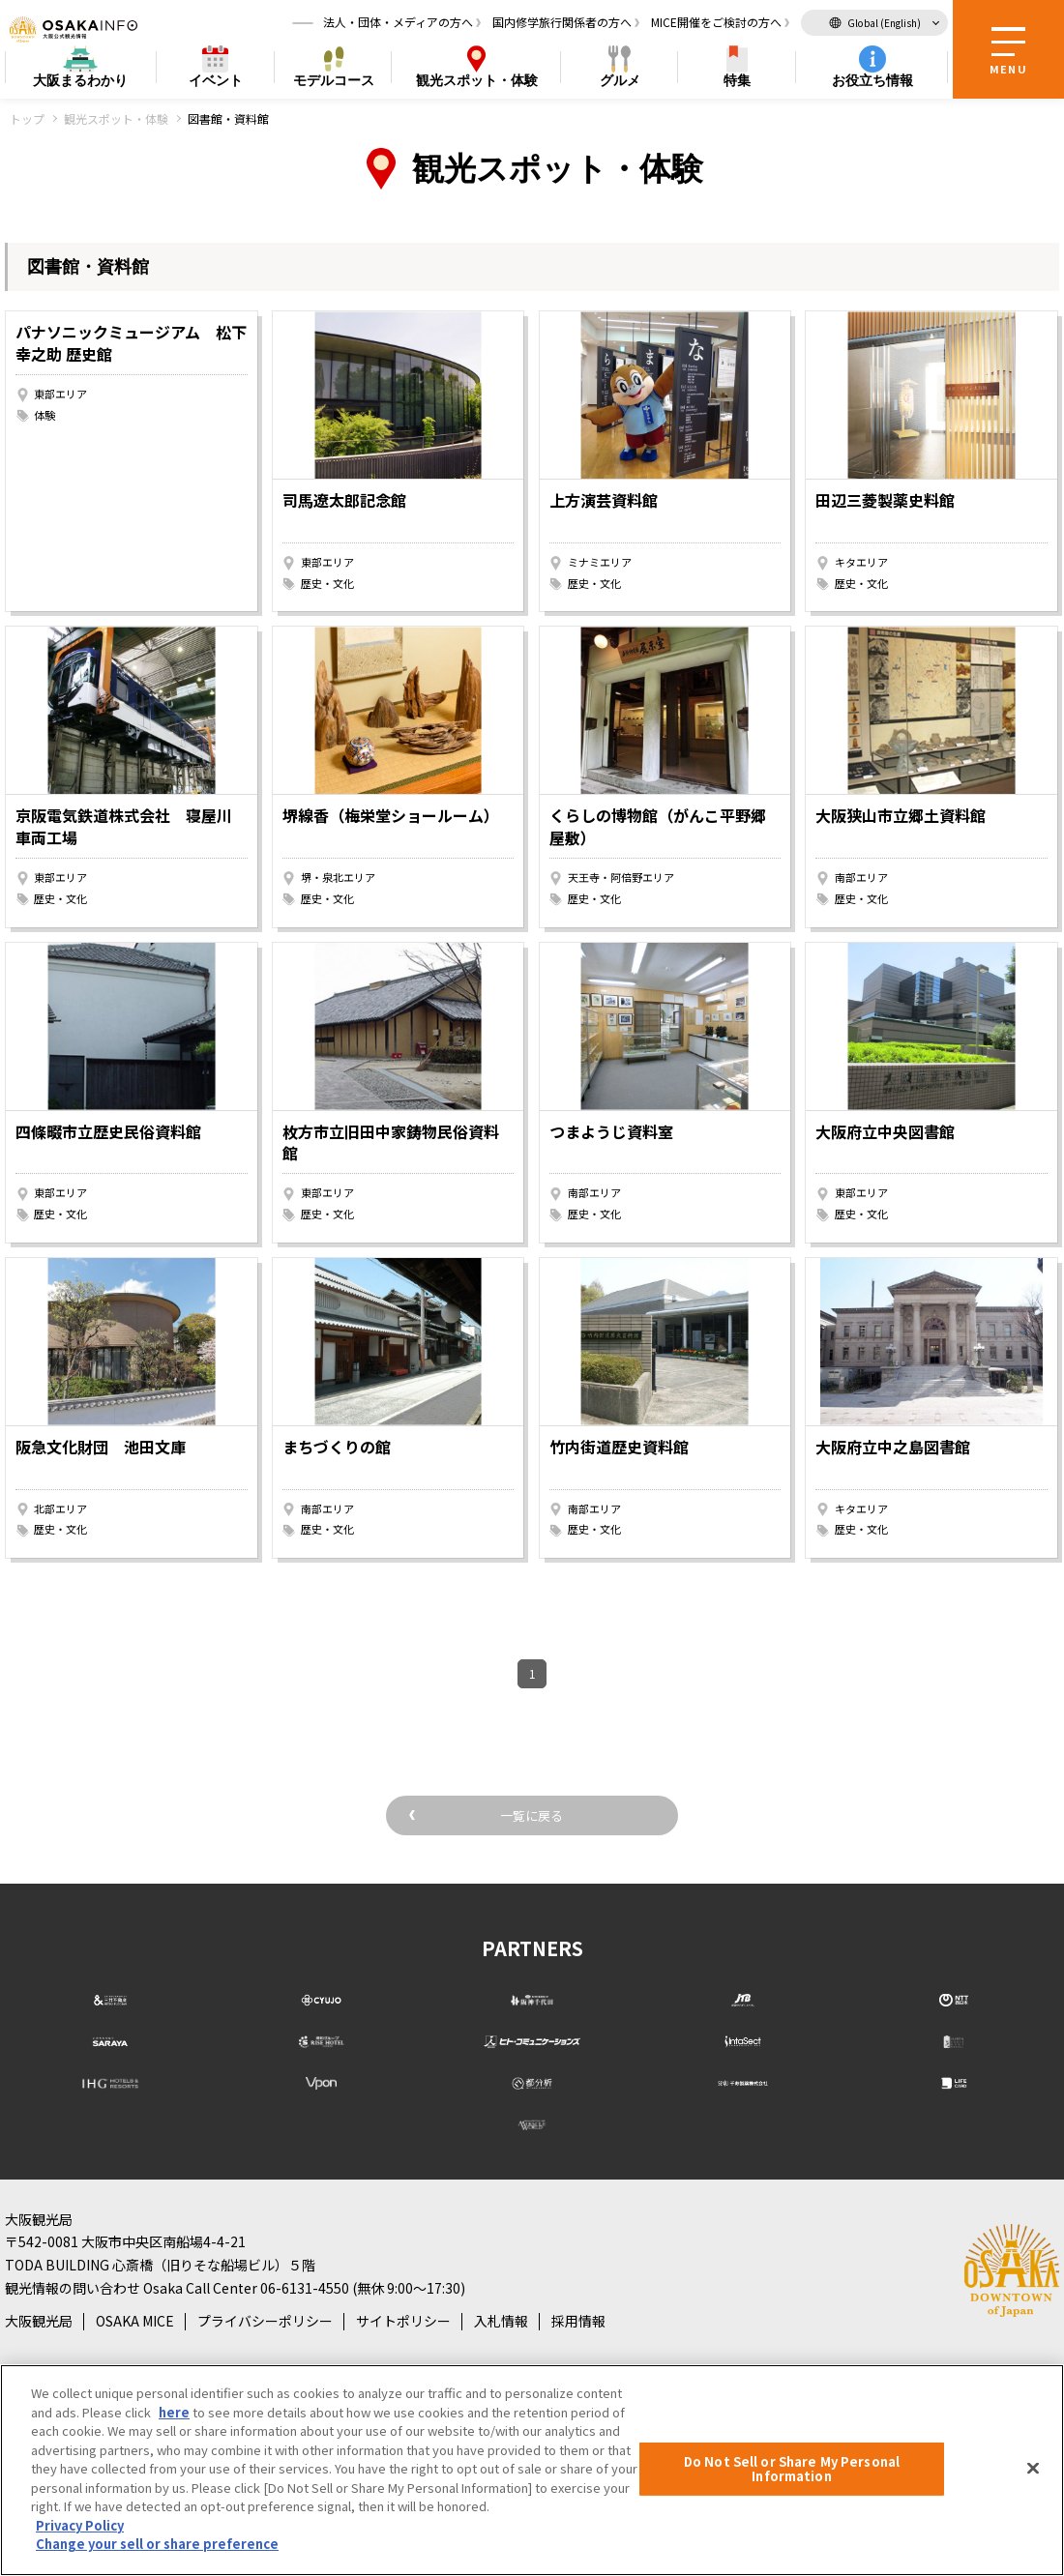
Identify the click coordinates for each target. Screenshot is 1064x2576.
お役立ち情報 (872, 83)
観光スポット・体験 (116, 118)
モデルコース (333, 83)
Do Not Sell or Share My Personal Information (792, 2469)
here (174, 2412)
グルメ (620, 83)
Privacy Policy (80, 2525)
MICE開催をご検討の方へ (716, 23)
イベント (216, 83)
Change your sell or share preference (157, 2543)
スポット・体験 (477, 83)
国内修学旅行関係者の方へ (562, 23)
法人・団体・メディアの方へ (398, 23)
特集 (737, 83)
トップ (27, 118)
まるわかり (80, 83)
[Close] (1033, 2467)
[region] (532, 2470)
